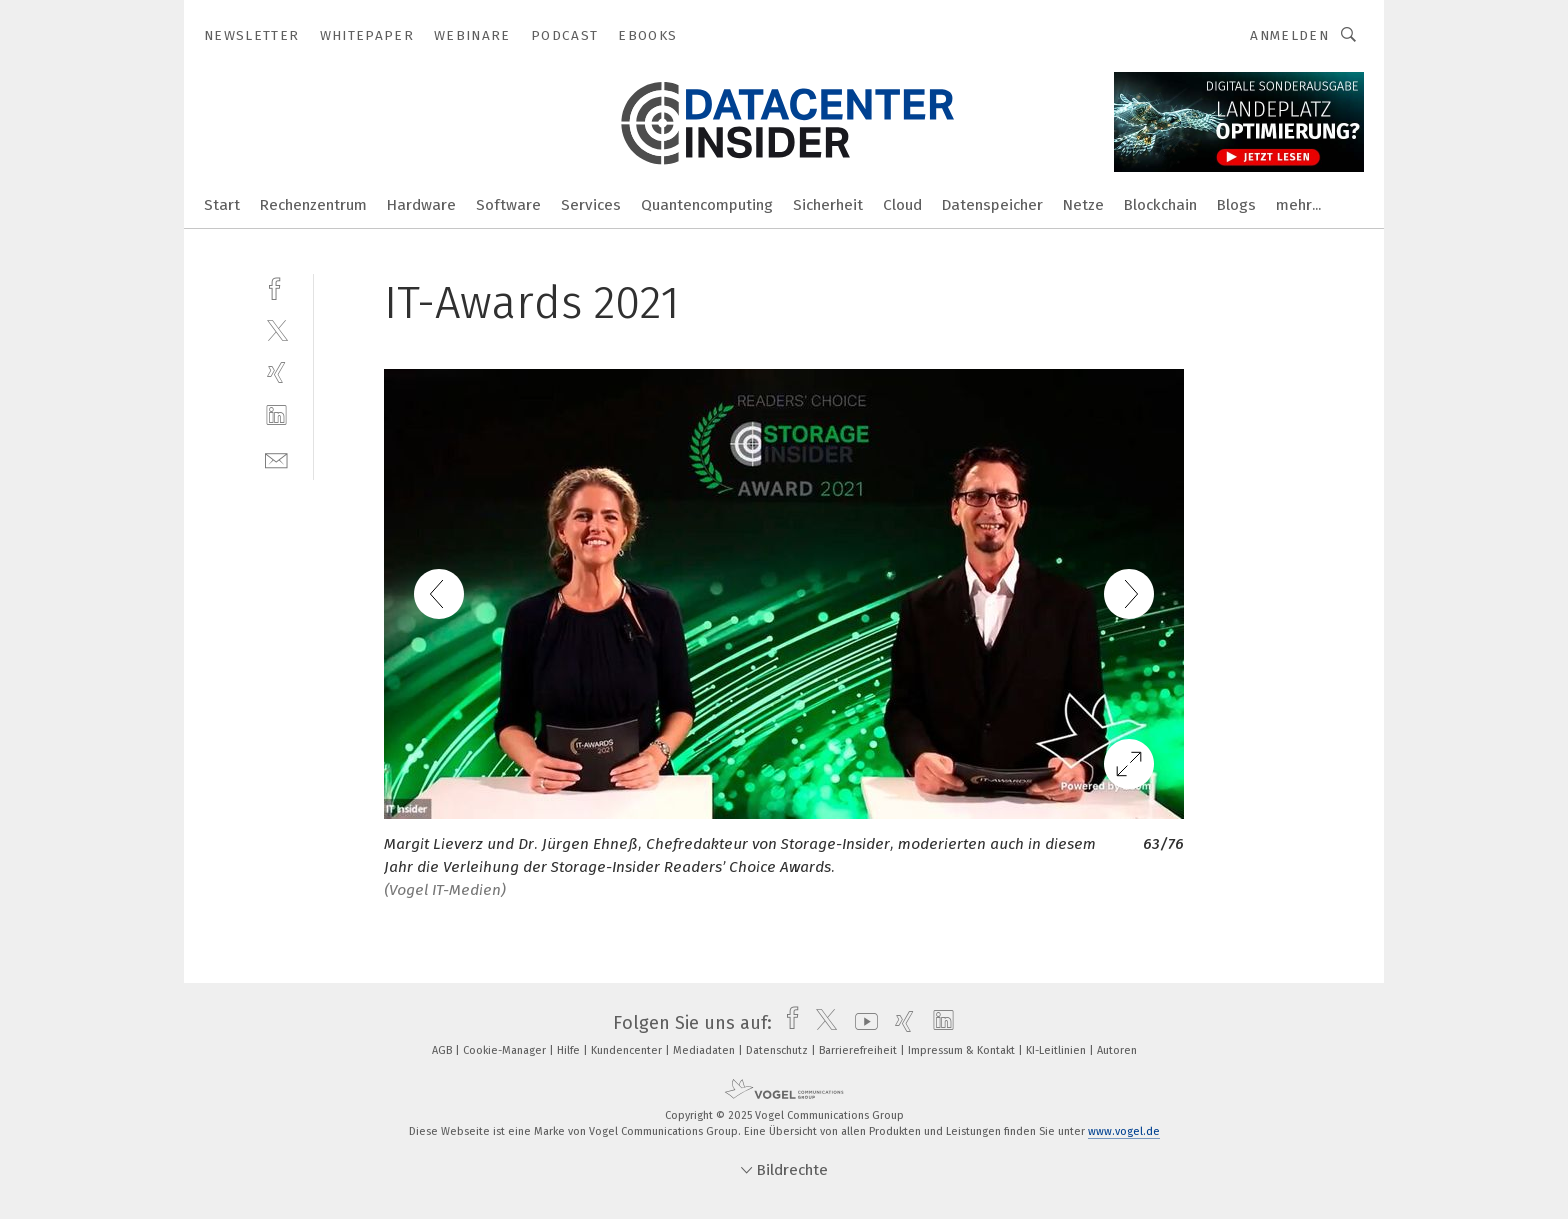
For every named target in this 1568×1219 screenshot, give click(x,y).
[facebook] (276, 286)
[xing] (276, 372)
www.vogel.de (1124, 1131)
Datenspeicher (992, 205)
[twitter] (276, 329)
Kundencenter (628, 1050)
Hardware (421, 205)
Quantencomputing (707, 205)
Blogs (1236, 205)
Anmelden (1289, 35)
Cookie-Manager (506, 1050)
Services (591, 205)
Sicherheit (828, 205)
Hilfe (570, 1050)
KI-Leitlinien (1057, 1050)
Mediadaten (705, 1050)
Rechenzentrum (313, 205)
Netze (1083, 205)
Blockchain (1160, 205)
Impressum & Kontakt (963, 1050)
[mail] (276, 458)
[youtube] (861, 1023)
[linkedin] (276, 415)
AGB (443, 1050)
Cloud (902, 205)
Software (508, 205)
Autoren (1117, 1050)
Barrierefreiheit (859, 1050)
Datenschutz (778, 1050)
